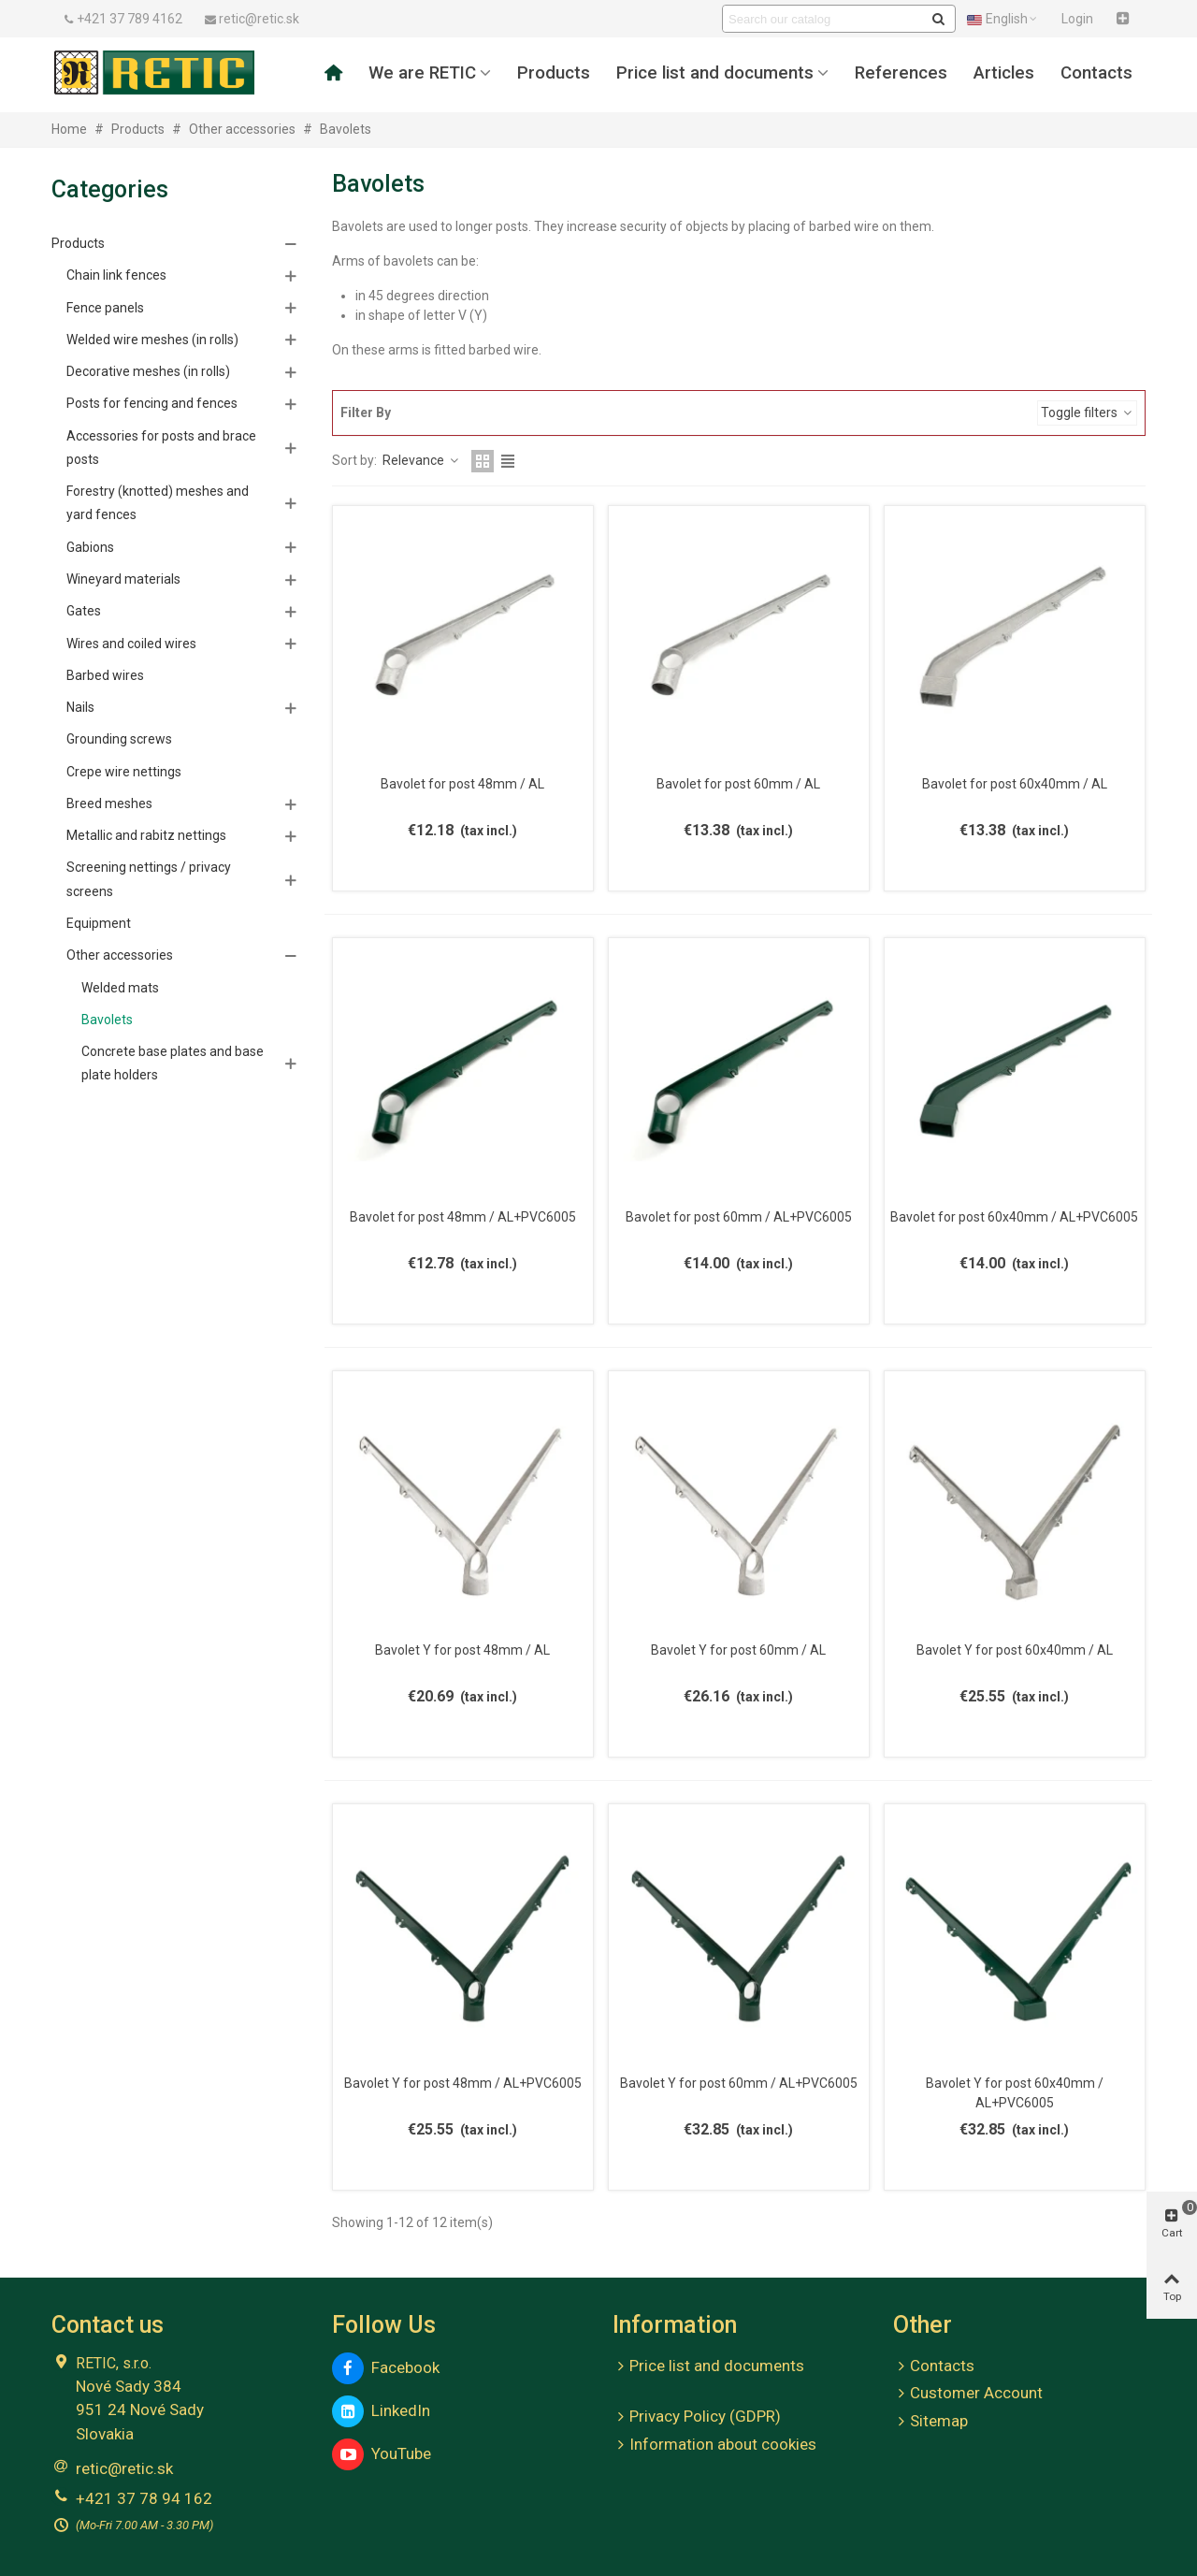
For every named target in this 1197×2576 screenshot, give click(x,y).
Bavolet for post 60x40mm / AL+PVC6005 (1014, 1216)
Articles (1003, 73)
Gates (83, 610)
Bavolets (107, 1019)
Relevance (421, 460)
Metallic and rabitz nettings (146, 835)
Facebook (386, 2368)
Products (553, 73)
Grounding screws (119, 738)
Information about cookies (714, 2445)
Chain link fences (116, 275)
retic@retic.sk (124, 2468)
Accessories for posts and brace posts (161, 447)
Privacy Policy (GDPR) (697, 2417)
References (901, 73)
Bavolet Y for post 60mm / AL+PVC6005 (739, 2083)
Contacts (1096, 73)
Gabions (90, 547)
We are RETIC (422, 73)
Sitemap (930, 2422)
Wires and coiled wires (131, 643)
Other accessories (119, 955)
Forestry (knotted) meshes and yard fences (157, 503)
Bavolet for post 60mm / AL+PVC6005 (739, 1216)
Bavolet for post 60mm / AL (738, 783)
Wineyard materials (123, 579)
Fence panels (105, 307)
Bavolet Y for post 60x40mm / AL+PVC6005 (1014, 2093)
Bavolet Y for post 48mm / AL (462, 1650)
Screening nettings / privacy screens (148, 879)
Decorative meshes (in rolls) (148, 371)
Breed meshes (109, 803)
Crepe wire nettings (123, 771)
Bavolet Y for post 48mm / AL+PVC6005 (463, 2083)
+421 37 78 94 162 (144, 2498)
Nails (80, 707)
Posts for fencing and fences (152, 403)
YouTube (381, 2454)
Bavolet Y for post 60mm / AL (738, 1650)
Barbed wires (105, 675)
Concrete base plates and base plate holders (172, 1063)
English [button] (1003, 18)
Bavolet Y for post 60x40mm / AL (1014, 1650)
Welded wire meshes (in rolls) (152, 339)
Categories (109, 189)
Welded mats (120, 987)
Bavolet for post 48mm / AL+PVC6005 (463, 1216)
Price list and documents (715, 73)
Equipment (98, 923)
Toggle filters (1087, 412)
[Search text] (823, 19)
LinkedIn (381, 2411)
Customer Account (968, 2393)
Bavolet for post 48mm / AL (462, 783)
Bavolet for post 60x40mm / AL (1014, 783)
